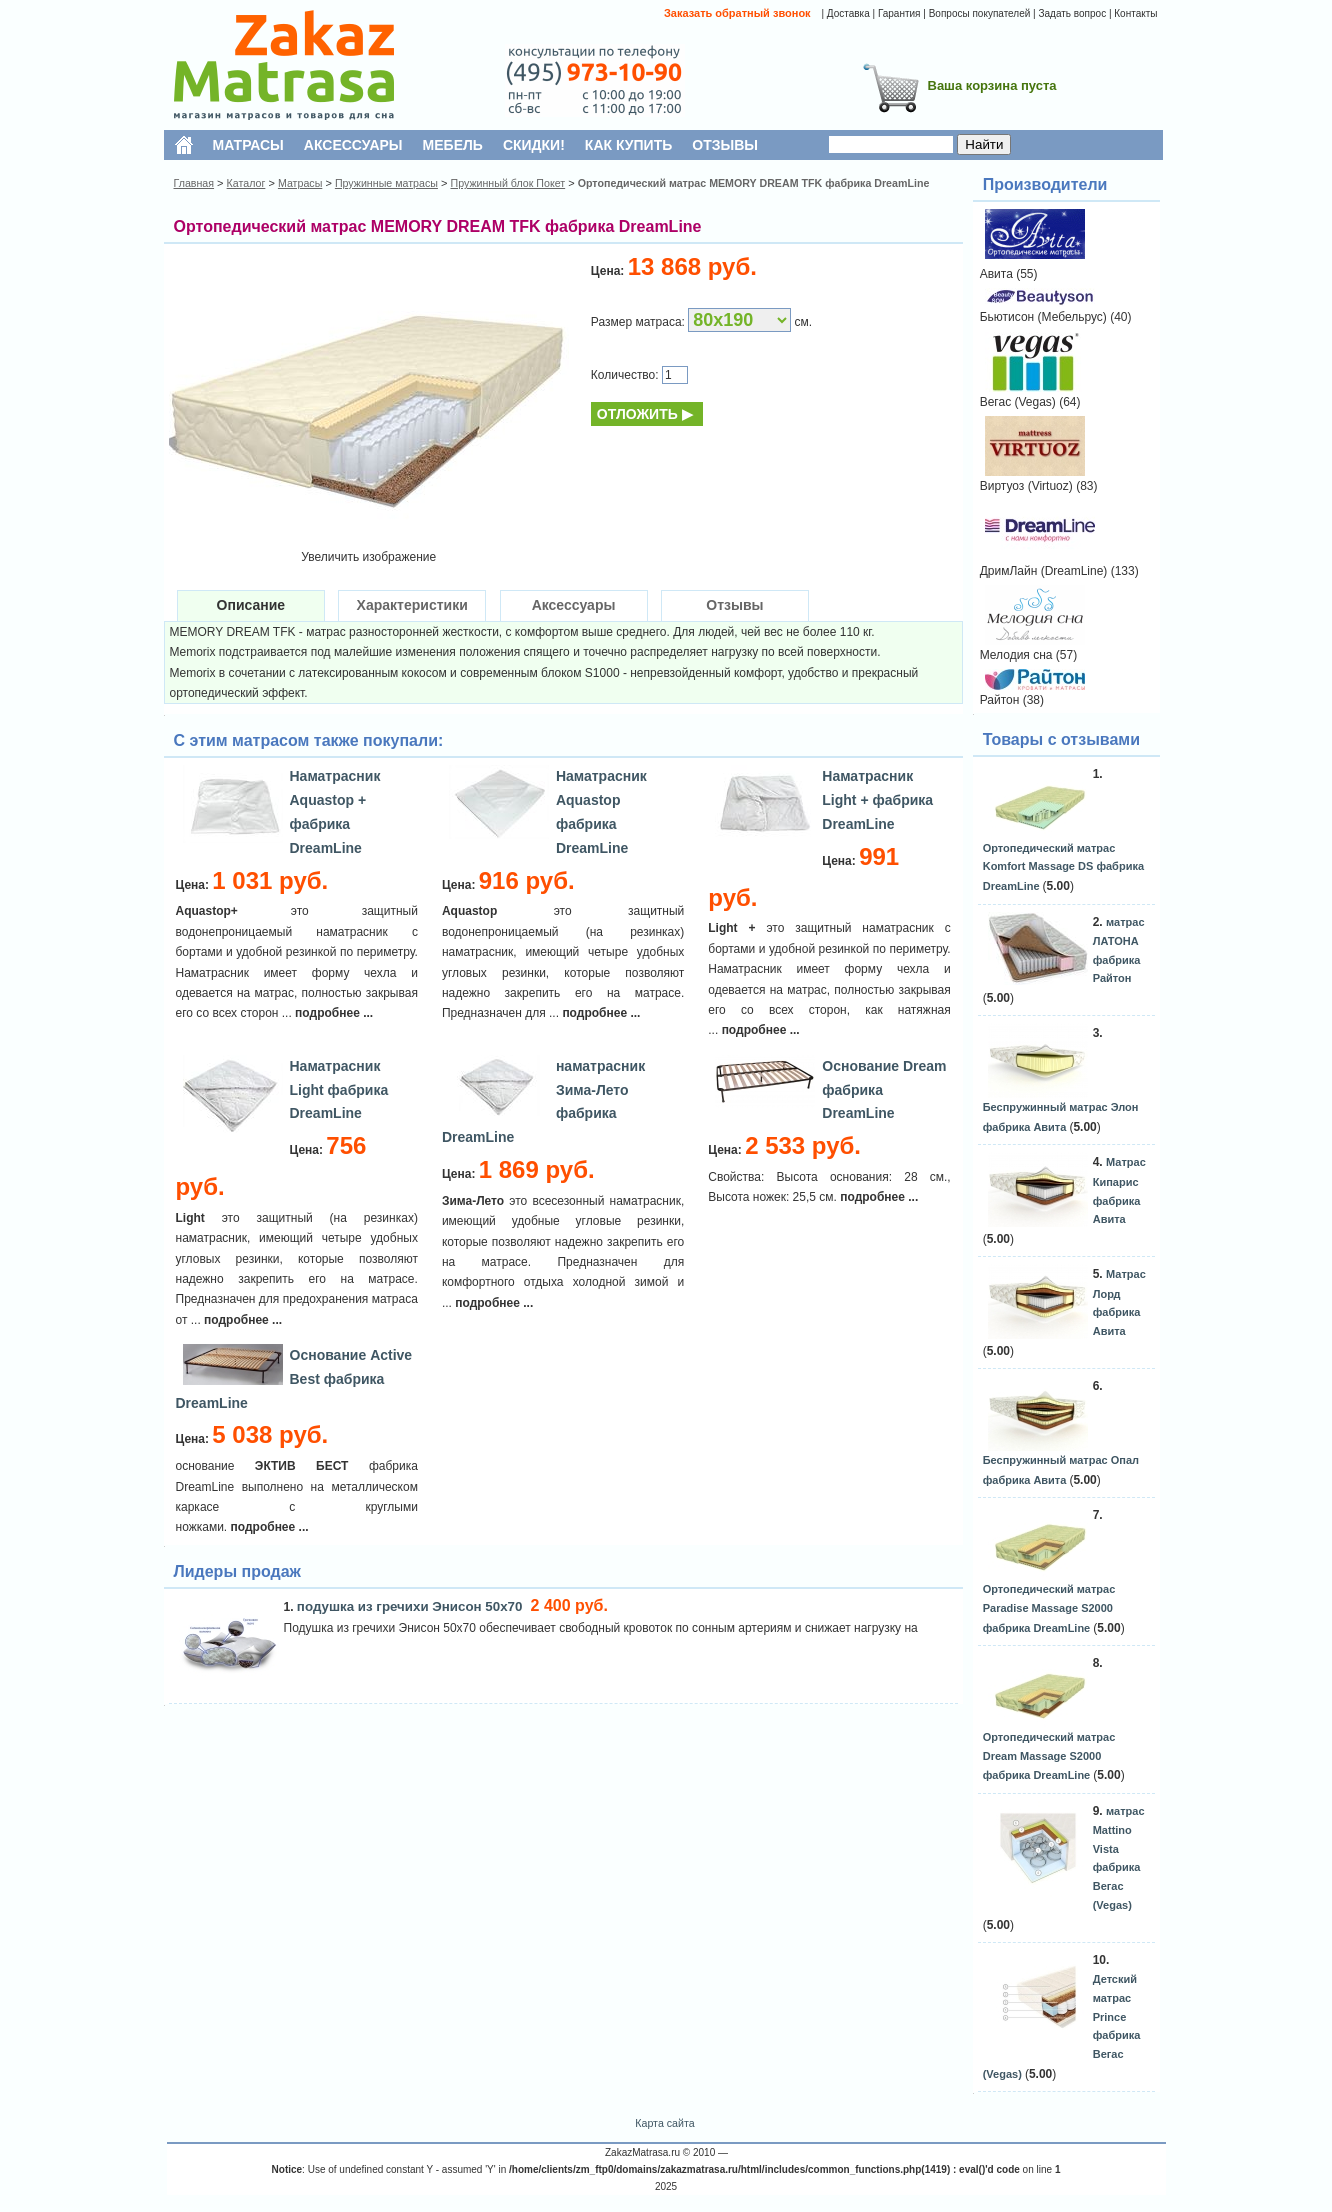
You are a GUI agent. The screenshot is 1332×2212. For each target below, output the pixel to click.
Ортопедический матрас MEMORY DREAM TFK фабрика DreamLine (754, 183)
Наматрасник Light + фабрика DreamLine (877, 800)
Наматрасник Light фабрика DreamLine (339, 1090)
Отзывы (734, 605)
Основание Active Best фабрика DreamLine (294, 1379)
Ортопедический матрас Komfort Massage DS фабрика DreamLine (1063, 867)
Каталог (246, 183)
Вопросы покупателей (980, 13)
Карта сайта (664, 2123)
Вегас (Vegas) (1018, 402)
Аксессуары (574, 605)
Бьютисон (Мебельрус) (1043, 317)
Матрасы (300, 183)
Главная (194, 183)
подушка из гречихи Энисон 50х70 (411, 1606)
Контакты (1135, 13)
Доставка (848, 13)
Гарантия (899, 13)
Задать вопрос (1072, 13)
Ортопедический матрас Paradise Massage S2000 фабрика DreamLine (1049, 1608)
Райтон (1000, 700)
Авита (996, 274)
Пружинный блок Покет (507, 183)
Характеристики (412, 605)
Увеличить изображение (368, 557)
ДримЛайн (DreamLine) (1044, 571)
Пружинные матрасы (386, 183)
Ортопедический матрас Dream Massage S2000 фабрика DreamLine (1049, 1756)
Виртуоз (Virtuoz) (1026, 486)
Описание (251, 605)
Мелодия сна (1016, 655)
